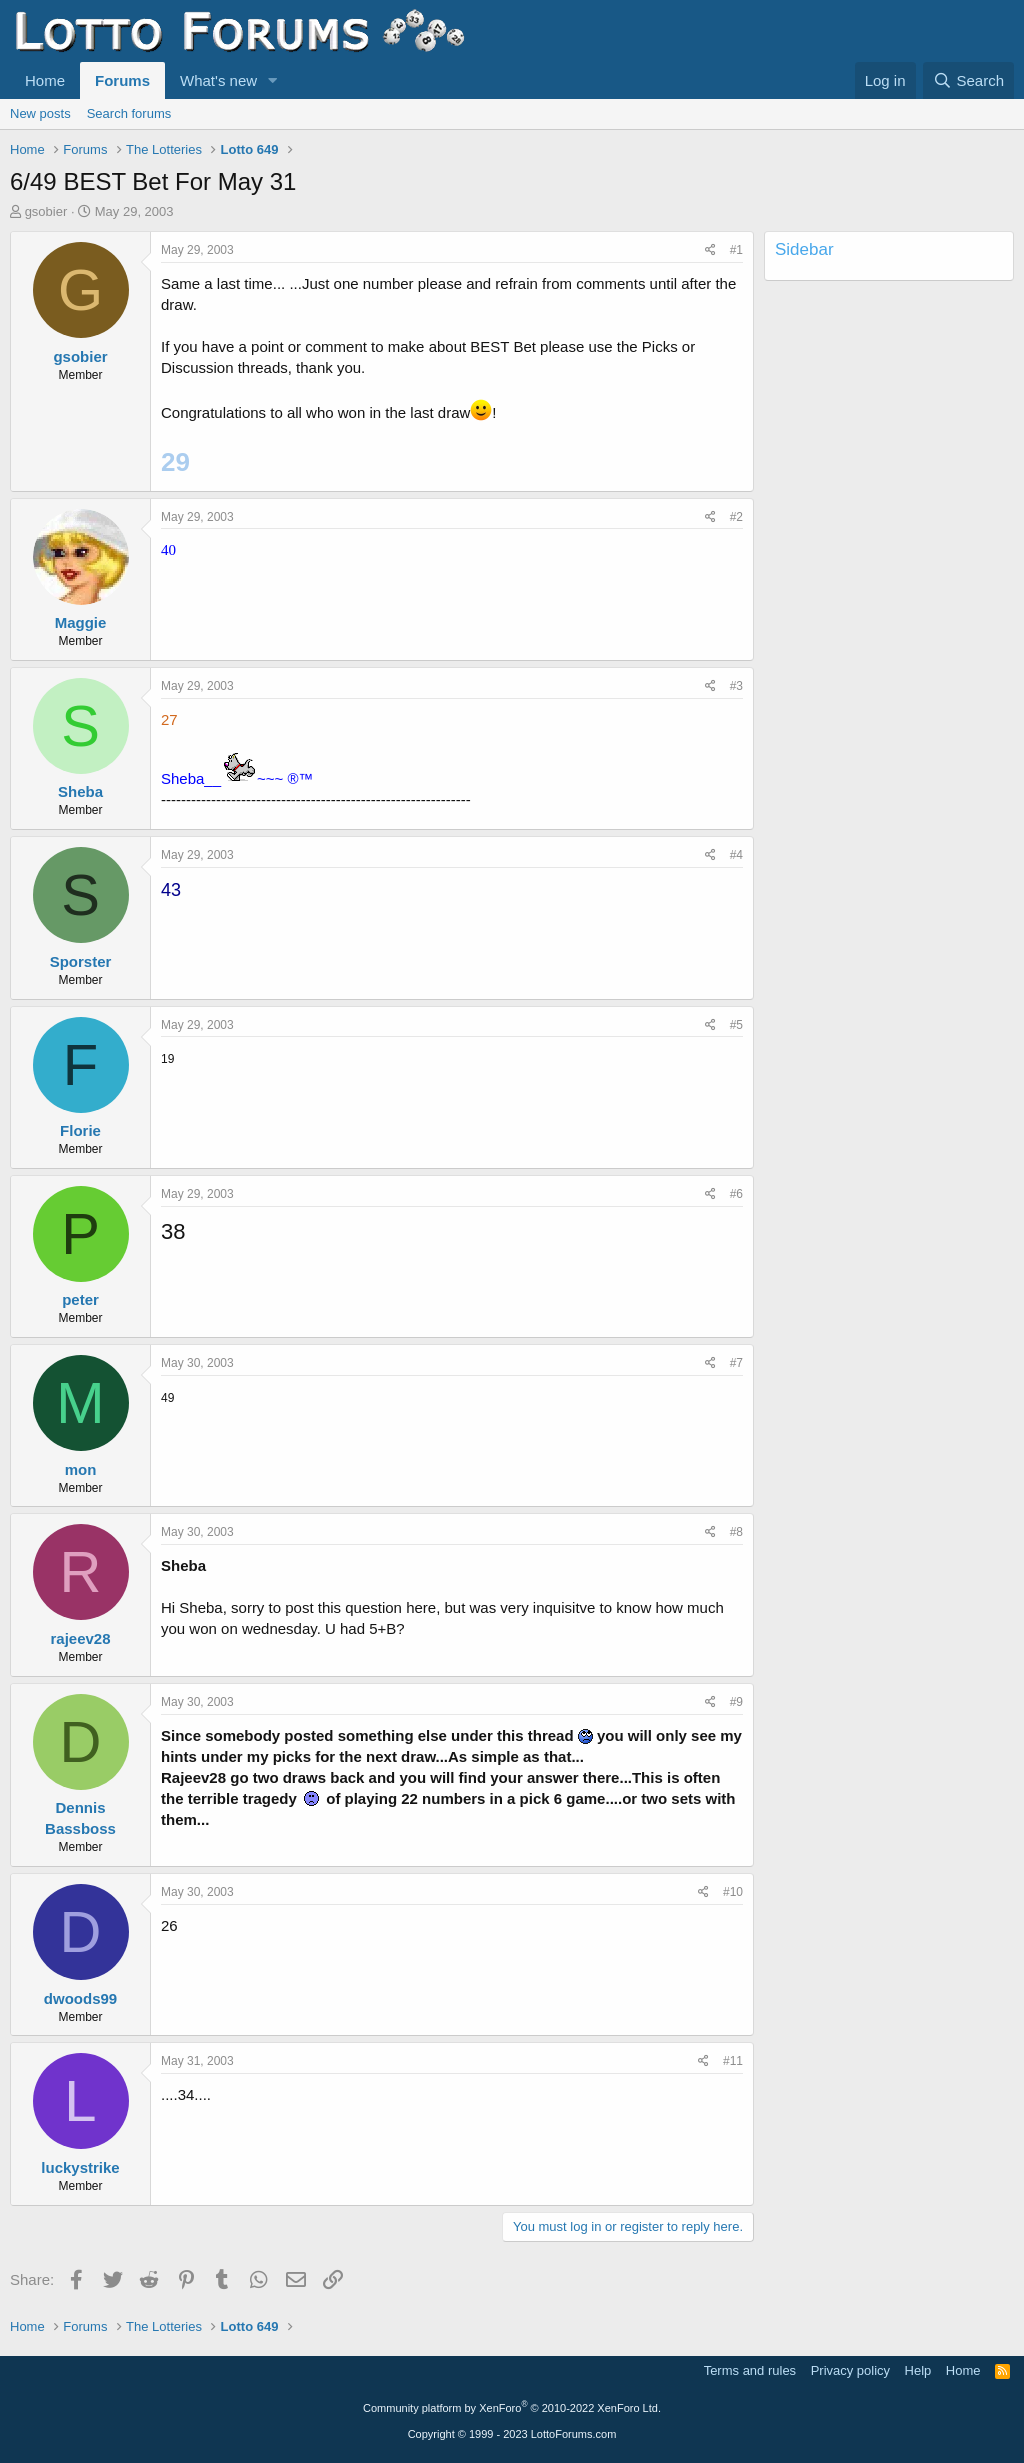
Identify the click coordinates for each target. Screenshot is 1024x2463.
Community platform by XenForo (512, 2408)
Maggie (81, 622)
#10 (733, 1892)
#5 (736, 1025)
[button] (273, 80)
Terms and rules (750, 2370)
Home (45, 80)
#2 (736, 517)
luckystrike (80, 2167)
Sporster (81, 961)
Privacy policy (850, 2370)
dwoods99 (80, 1998)
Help (918, 2370)
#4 (736, 855)
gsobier (46, 211)
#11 (733, 2061)
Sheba (80, 791)
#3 (736, 686)
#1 (736, 250)
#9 (736, 1702)
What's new (218, 80)
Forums (122, 80)
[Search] (968, 80)
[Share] (710, 250)
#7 (736, 1363)
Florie (80, 1130)
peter (80, 1299)
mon (81, 1469)
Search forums (129, 113)
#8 (736, 1532)
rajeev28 (80, 1638)
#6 (736, 1194)
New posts (40, 113)
